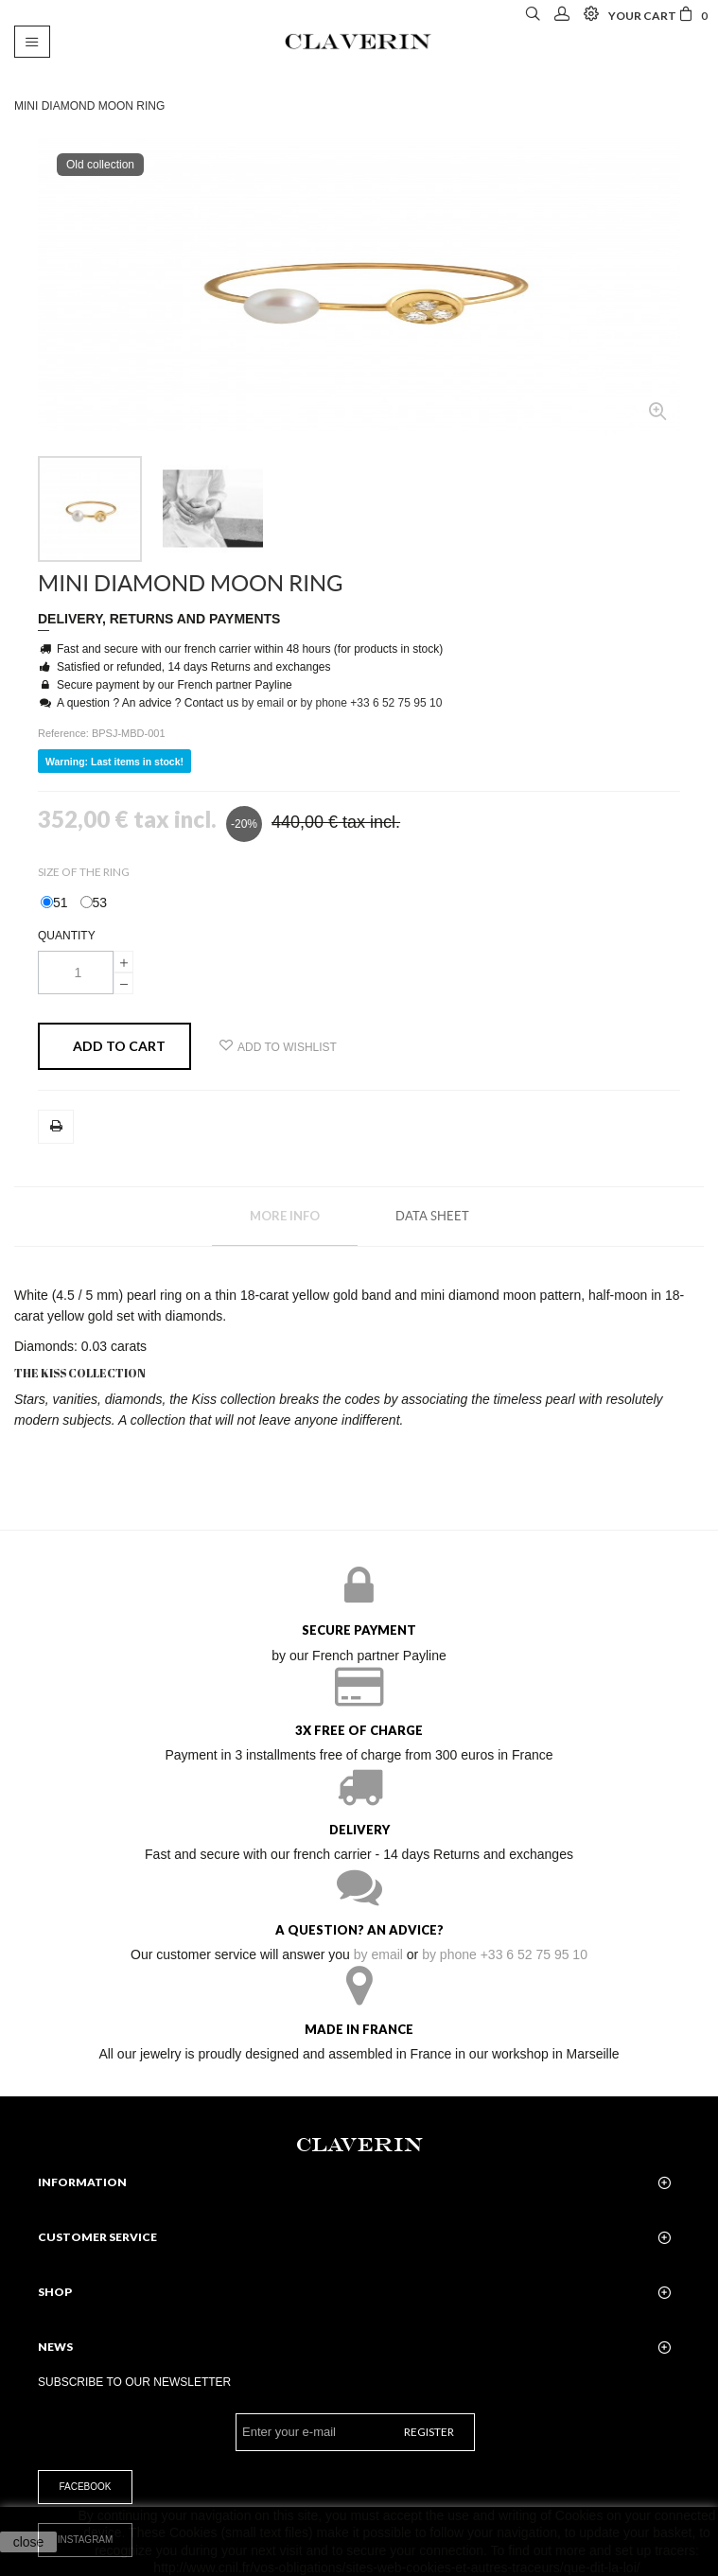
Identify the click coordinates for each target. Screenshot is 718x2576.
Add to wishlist (278, 1046)
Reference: (65, 733)
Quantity (67, 935)
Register (429, 2432)
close (28, 2542)
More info (285, 1215)
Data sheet (432, 1216)
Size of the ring (84, 872)
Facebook (85, 2486)
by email (262, 703)
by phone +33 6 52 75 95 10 (372, 703)
